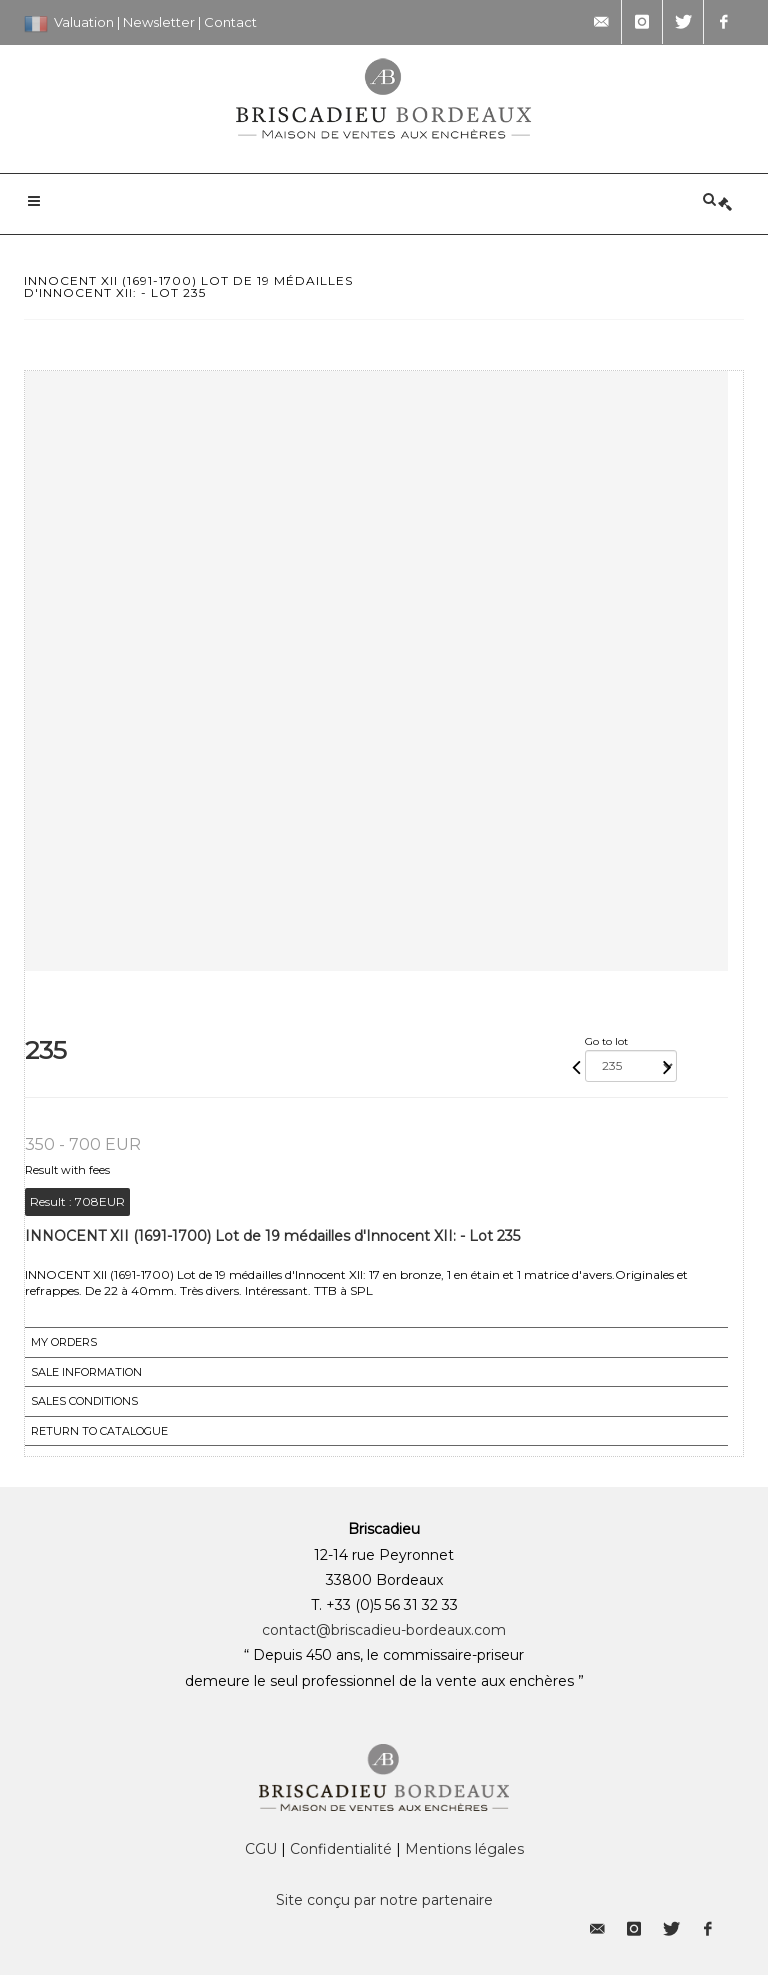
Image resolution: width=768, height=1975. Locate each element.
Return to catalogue (99, 1431)
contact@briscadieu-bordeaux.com (384, 1630)
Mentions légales (464, 1849)
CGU (261, 1849)
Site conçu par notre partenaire (384, 1900)
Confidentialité (341, 1849)
